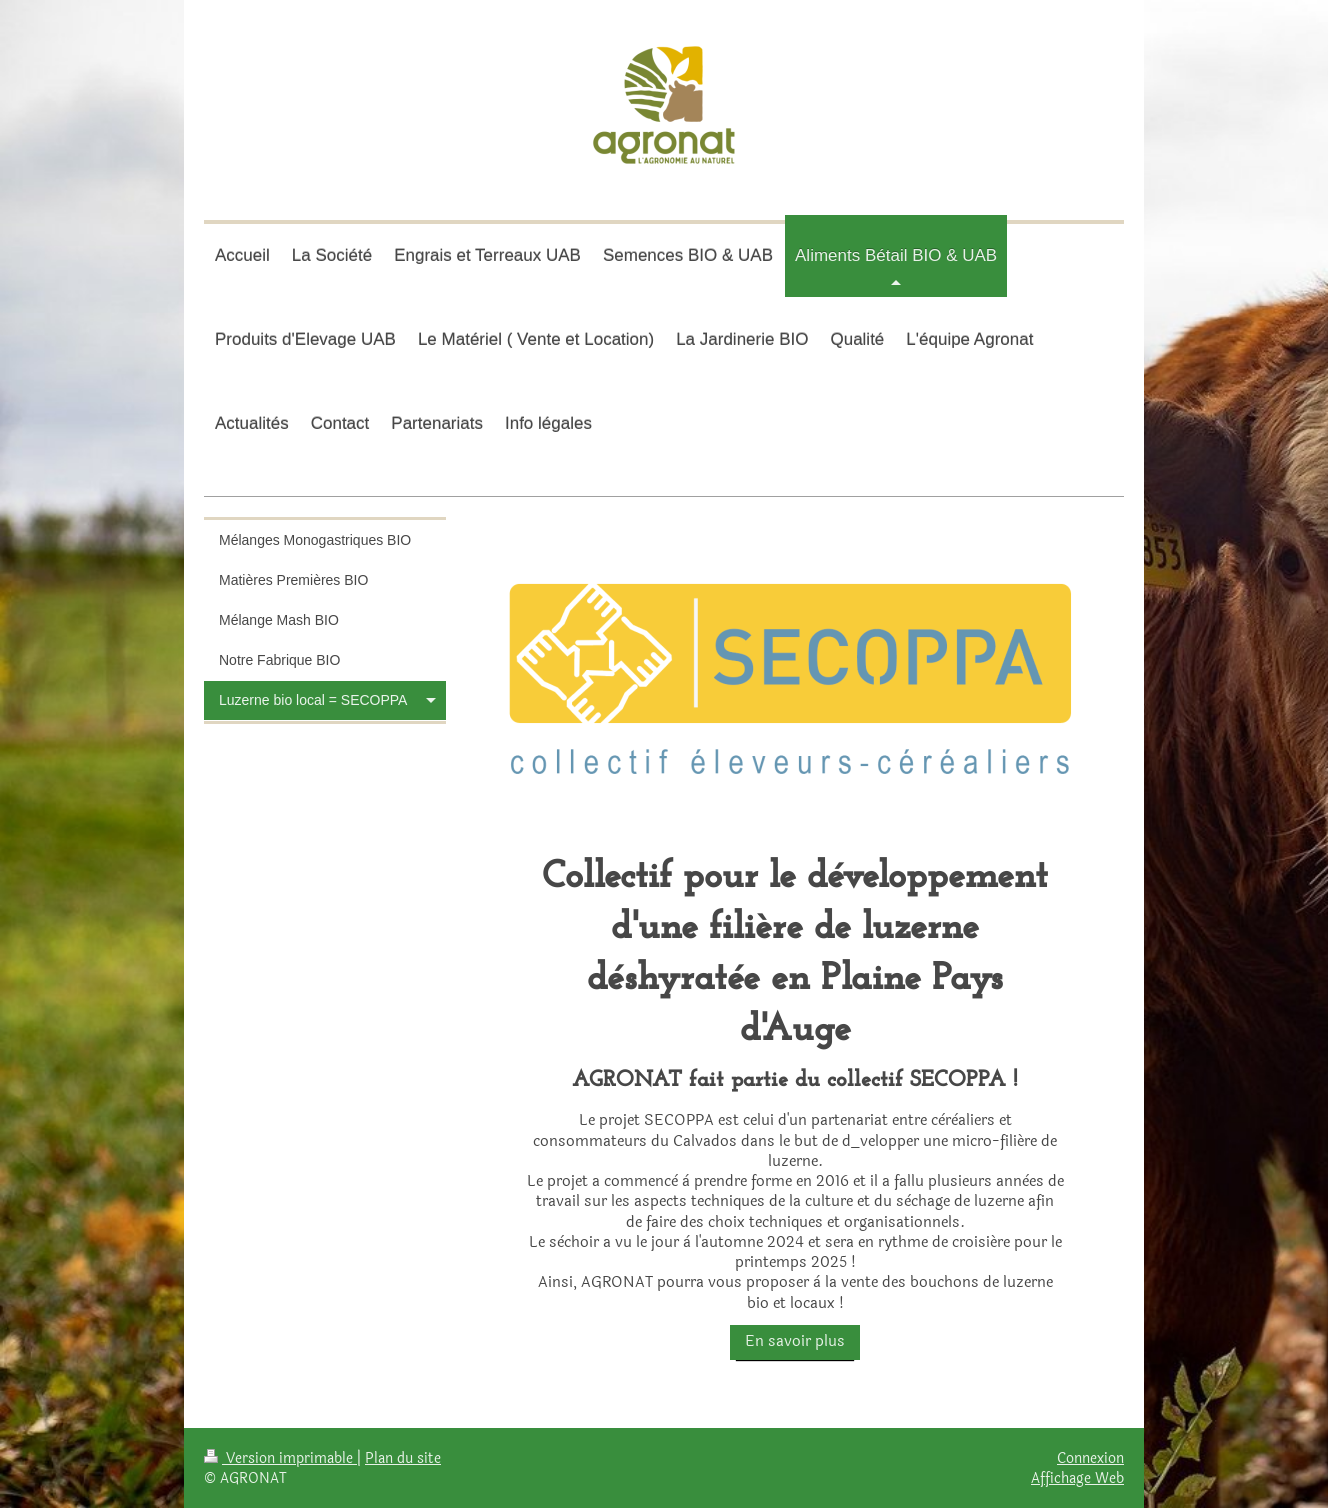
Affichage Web (1077, 1478)
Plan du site (403, 1458)
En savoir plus (795, 1341)
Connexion (1090, 1458)
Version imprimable (280, 1458)
